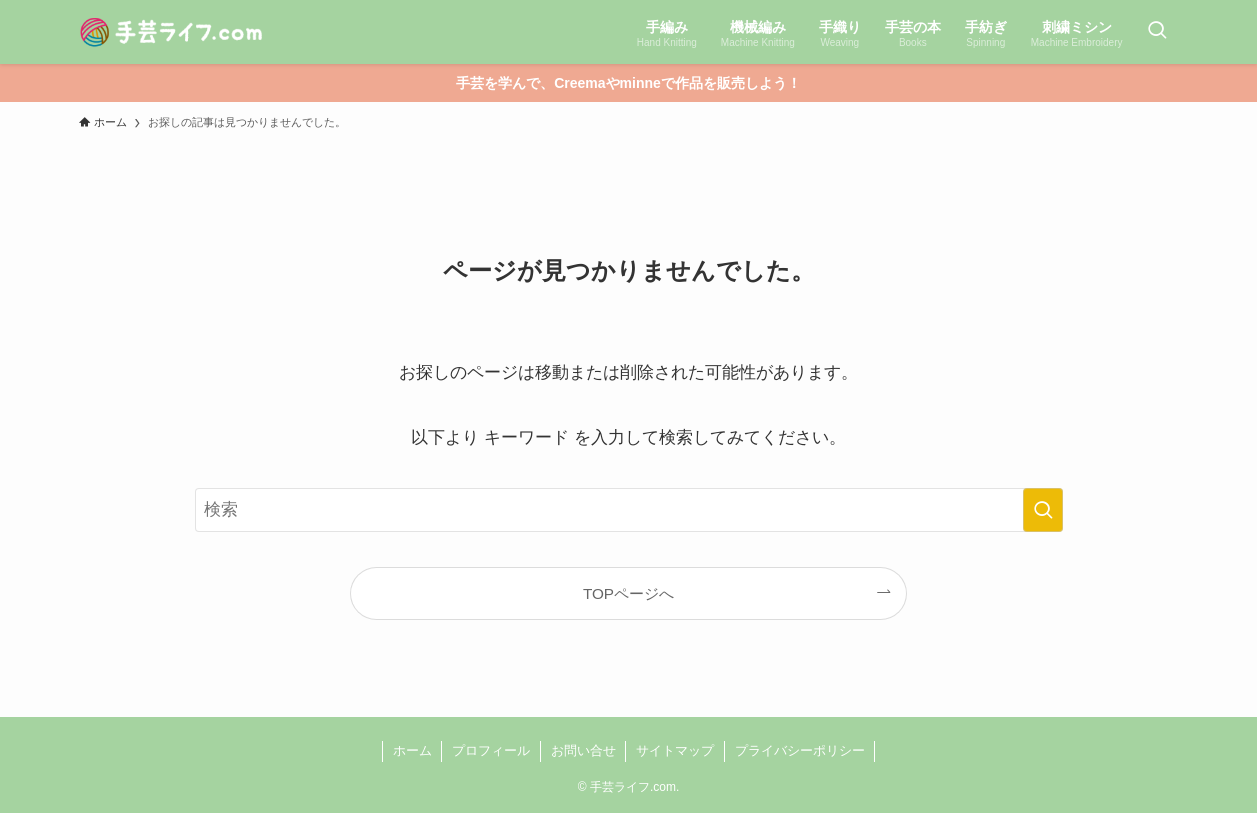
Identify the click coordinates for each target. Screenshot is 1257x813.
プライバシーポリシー (800, 750)
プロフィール (491, 750)
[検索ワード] (629, 510)
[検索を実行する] (1043, 510)
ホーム (412, 750)
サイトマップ (675, 750)
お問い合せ (583, 750)
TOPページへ (628, 593)
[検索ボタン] (1157, 32)
